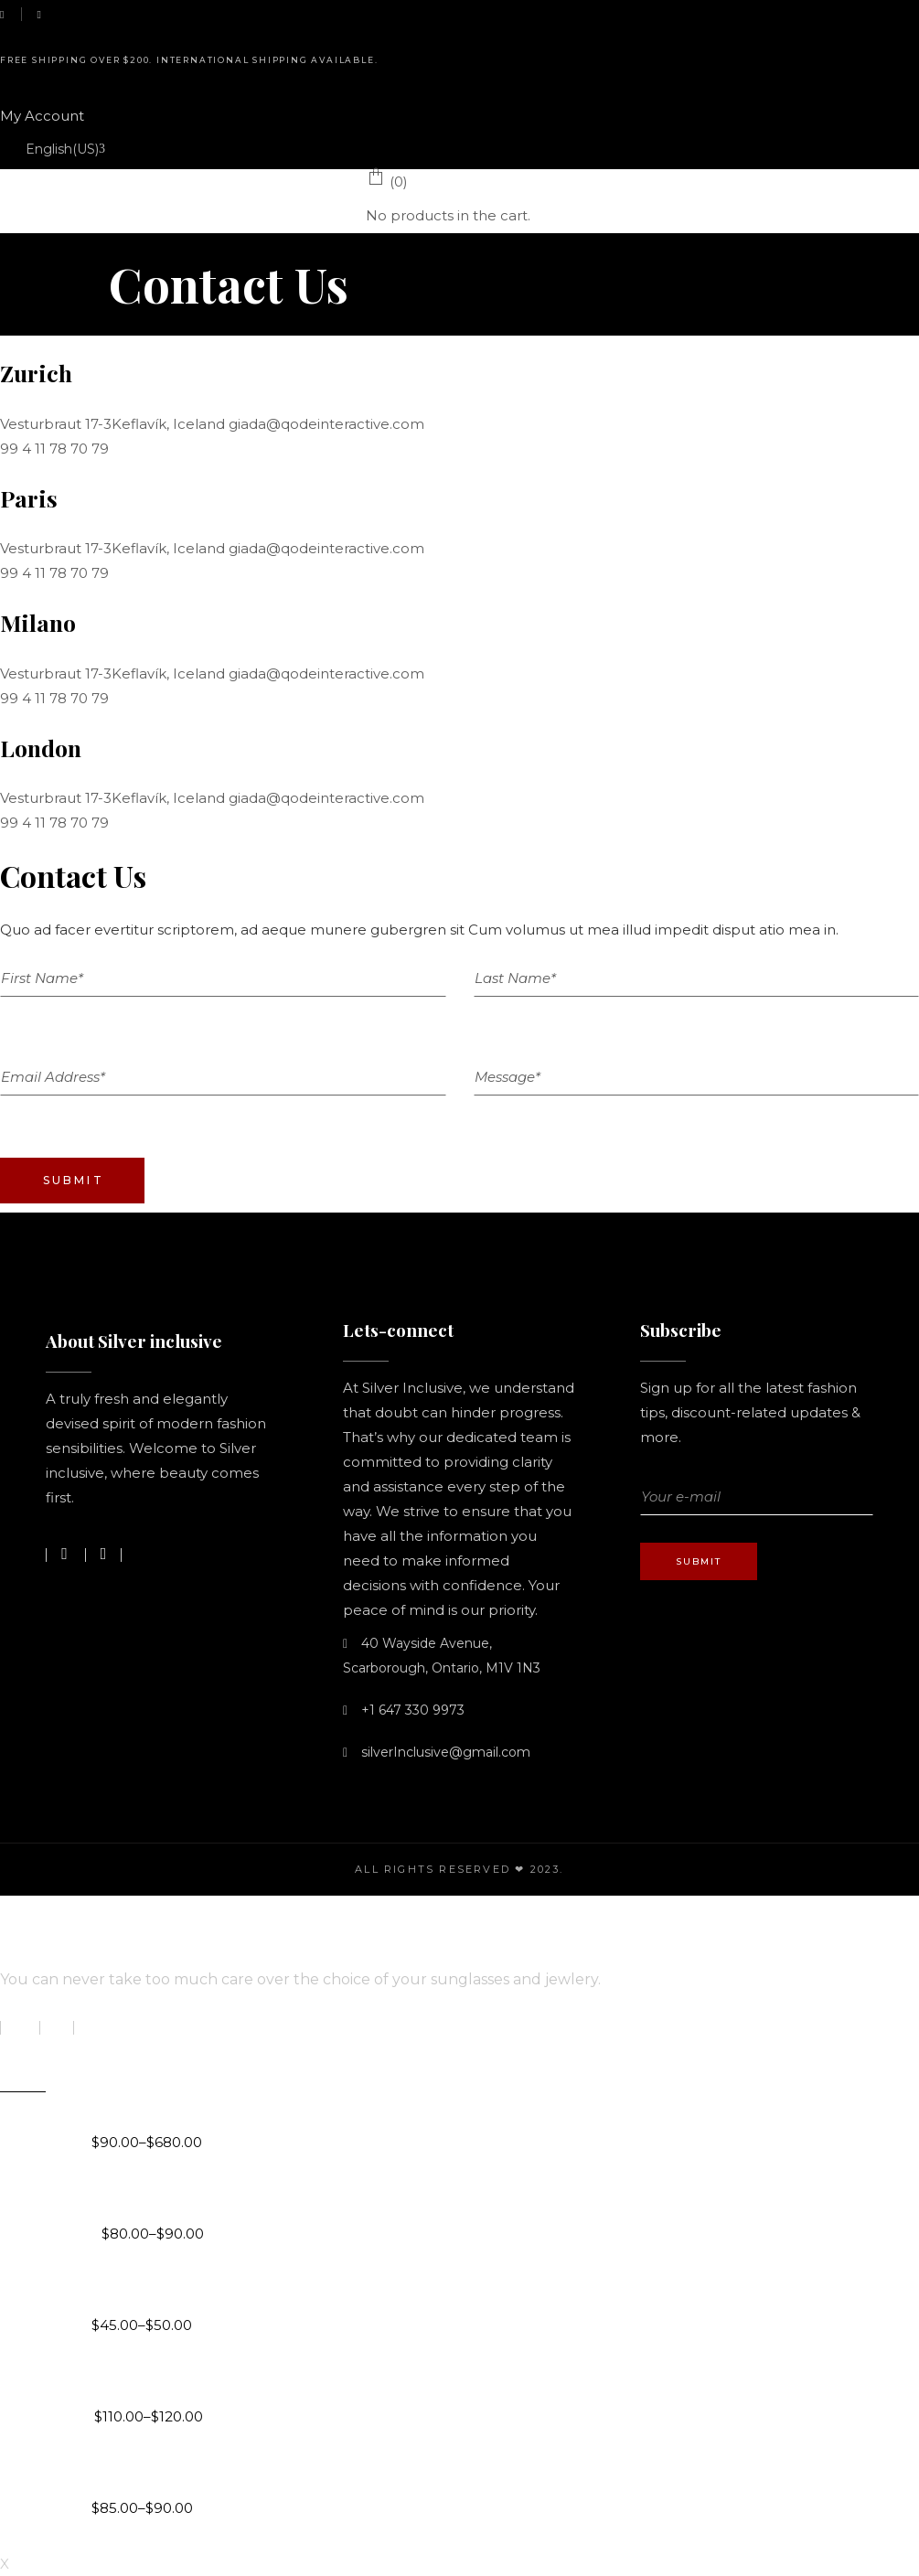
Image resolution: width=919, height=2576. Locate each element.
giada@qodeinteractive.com (326, 424)
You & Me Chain (152, 2198)
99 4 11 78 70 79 (54, 448)
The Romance (148, 2381)
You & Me (127, 2473)
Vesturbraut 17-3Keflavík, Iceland (114, 424)
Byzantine (131, 2107)
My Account (42, 115)
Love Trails (133, 2290)
